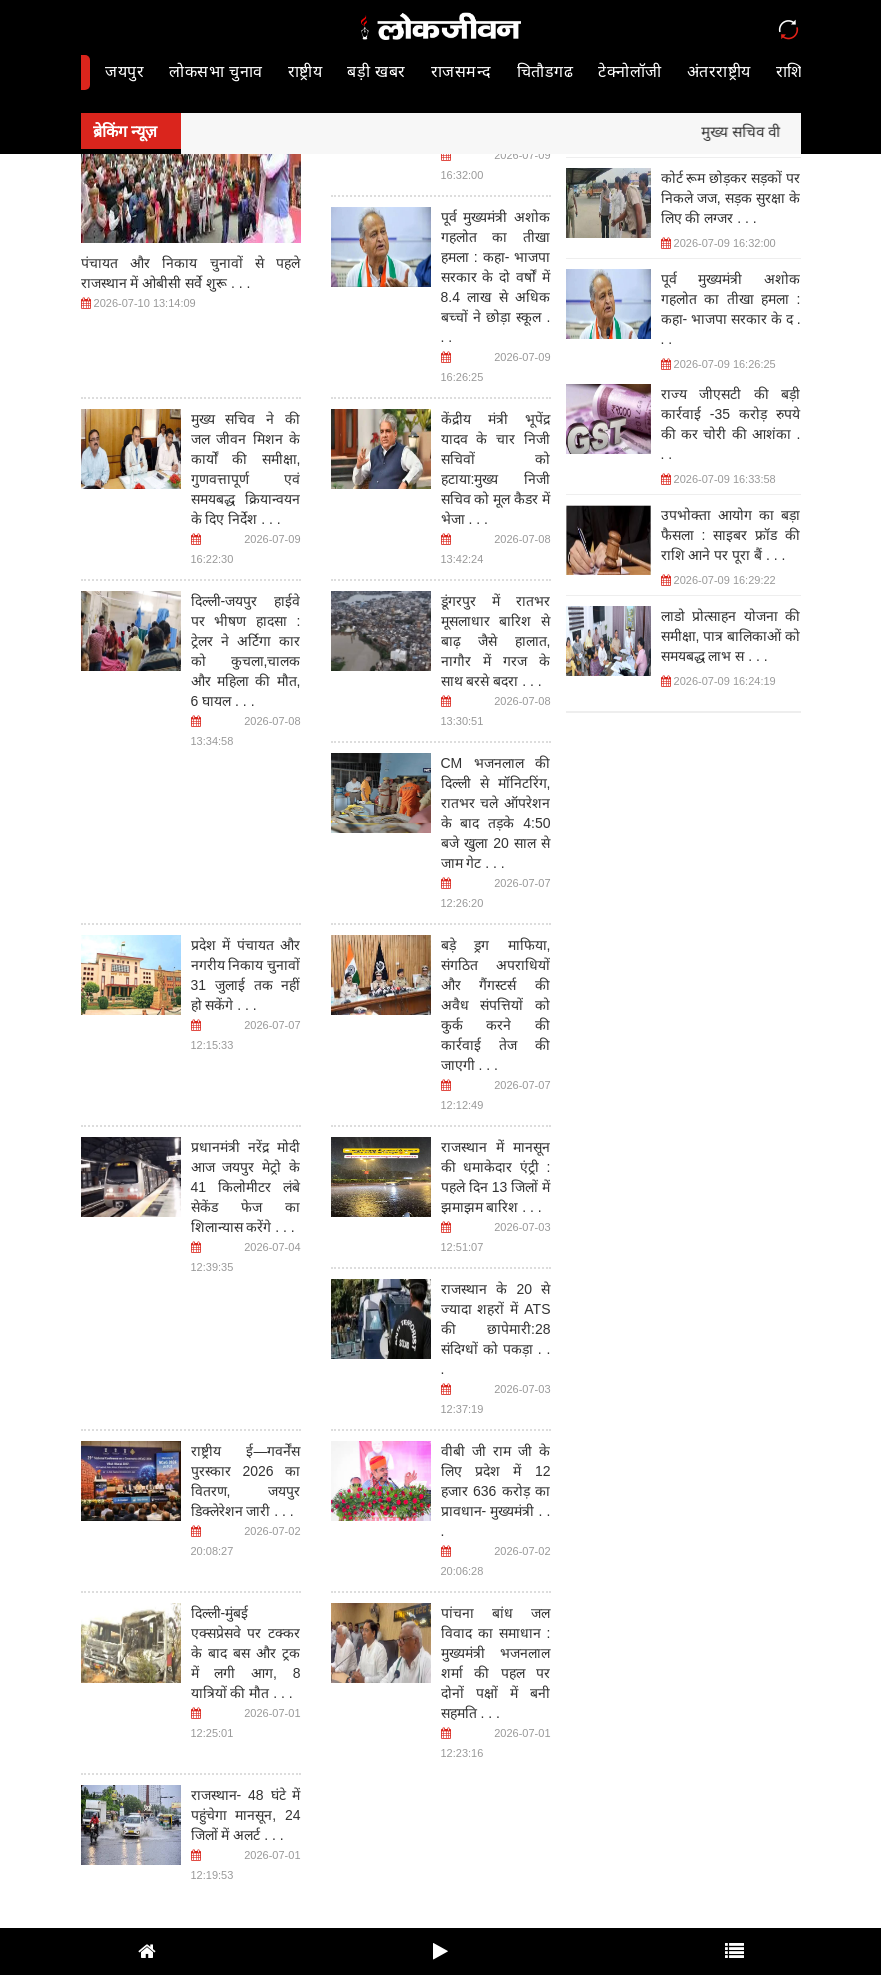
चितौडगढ (545, 71)
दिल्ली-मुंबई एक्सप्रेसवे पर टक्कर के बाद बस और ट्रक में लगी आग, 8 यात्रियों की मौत (246, 1653)
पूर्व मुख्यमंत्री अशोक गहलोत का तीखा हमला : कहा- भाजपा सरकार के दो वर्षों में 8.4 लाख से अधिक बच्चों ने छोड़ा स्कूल (496, 277)
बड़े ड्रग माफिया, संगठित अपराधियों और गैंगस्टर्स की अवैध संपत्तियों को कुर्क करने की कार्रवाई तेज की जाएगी (496, 1005)
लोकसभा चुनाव (215, 71)
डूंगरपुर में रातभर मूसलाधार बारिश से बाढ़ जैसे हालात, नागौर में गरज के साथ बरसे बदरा (496, 641)
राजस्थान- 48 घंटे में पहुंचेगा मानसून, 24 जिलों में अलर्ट (246, 1815)
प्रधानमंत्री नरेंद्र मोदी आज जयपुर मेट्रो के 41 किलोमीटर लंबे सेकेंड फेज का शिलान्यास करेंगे (246, 1187)
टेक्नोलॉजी (630, 71)
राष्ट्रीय (305, 71)
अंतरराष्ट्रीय (719, 71)
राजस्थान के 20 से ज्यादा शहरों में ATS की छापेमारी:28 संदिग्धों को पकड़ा (496, 1329)
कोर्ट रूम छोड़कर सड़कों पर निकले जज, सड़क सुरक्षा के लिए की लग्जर (731, 198)
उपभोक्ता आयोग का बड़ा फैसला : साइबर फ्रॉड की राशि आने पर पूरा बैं (731, 535)
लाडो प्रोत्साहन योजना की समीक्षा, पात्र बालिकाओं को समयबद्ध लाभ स (731, 636)
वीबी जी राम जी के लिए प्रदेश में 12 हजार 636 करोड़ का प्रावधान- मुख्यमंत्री (496, 1491)
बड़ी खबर (376, 71)
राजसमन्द (461, 71)
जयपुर (124, 71)
